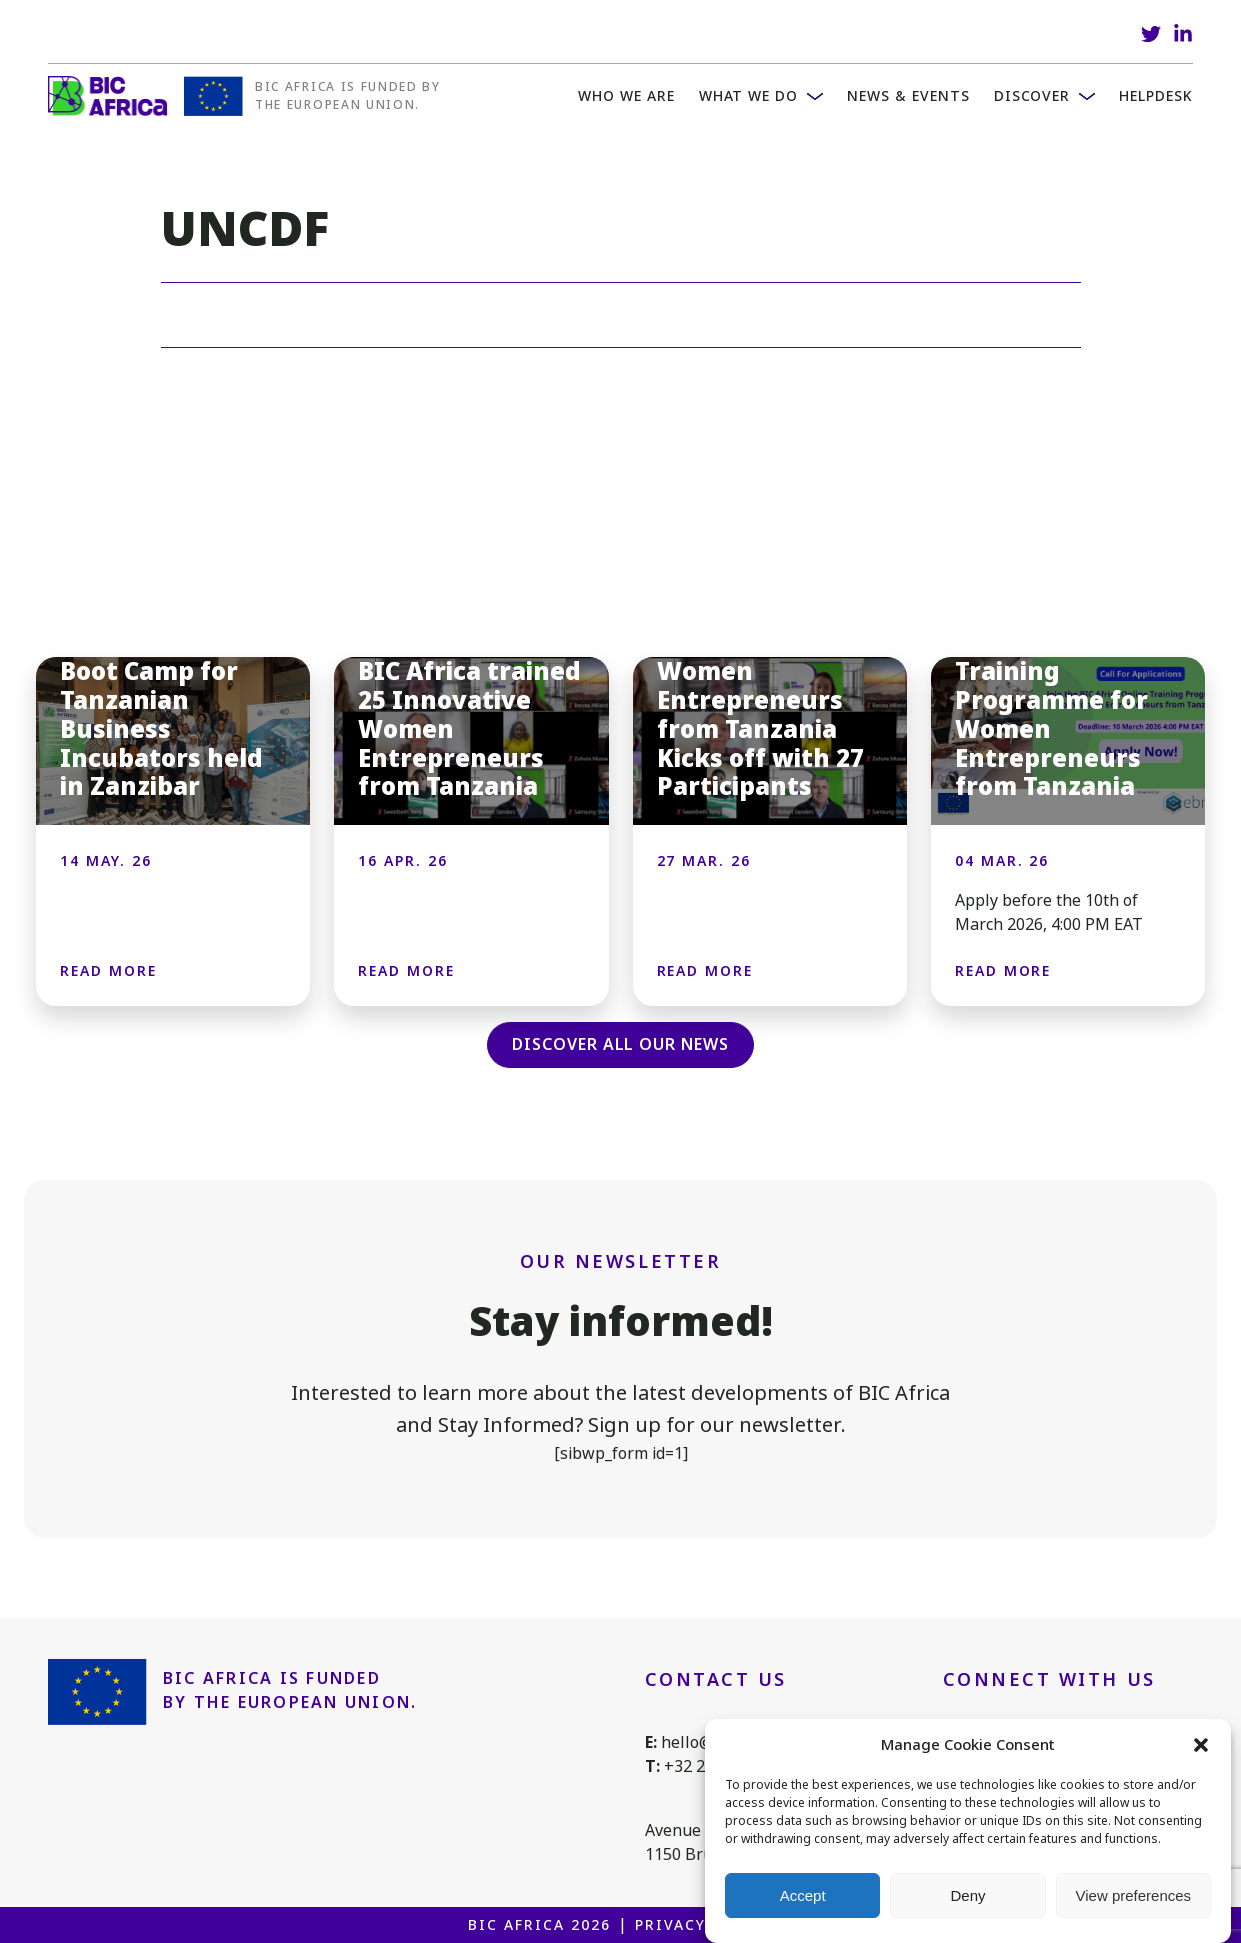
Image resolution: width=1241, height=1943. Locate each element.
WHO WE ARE (626, 96)
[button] (1201, 1745)
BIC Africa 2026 (539, 1925)
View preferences (1134, 1895)
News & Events (908, 96)
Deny (967, 1895)
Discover (1032, 96)
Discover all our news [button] (620, 1044)
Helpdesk (1156, 96)
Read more (108, 971)
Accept (803, 1895)
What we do (749, 96)
